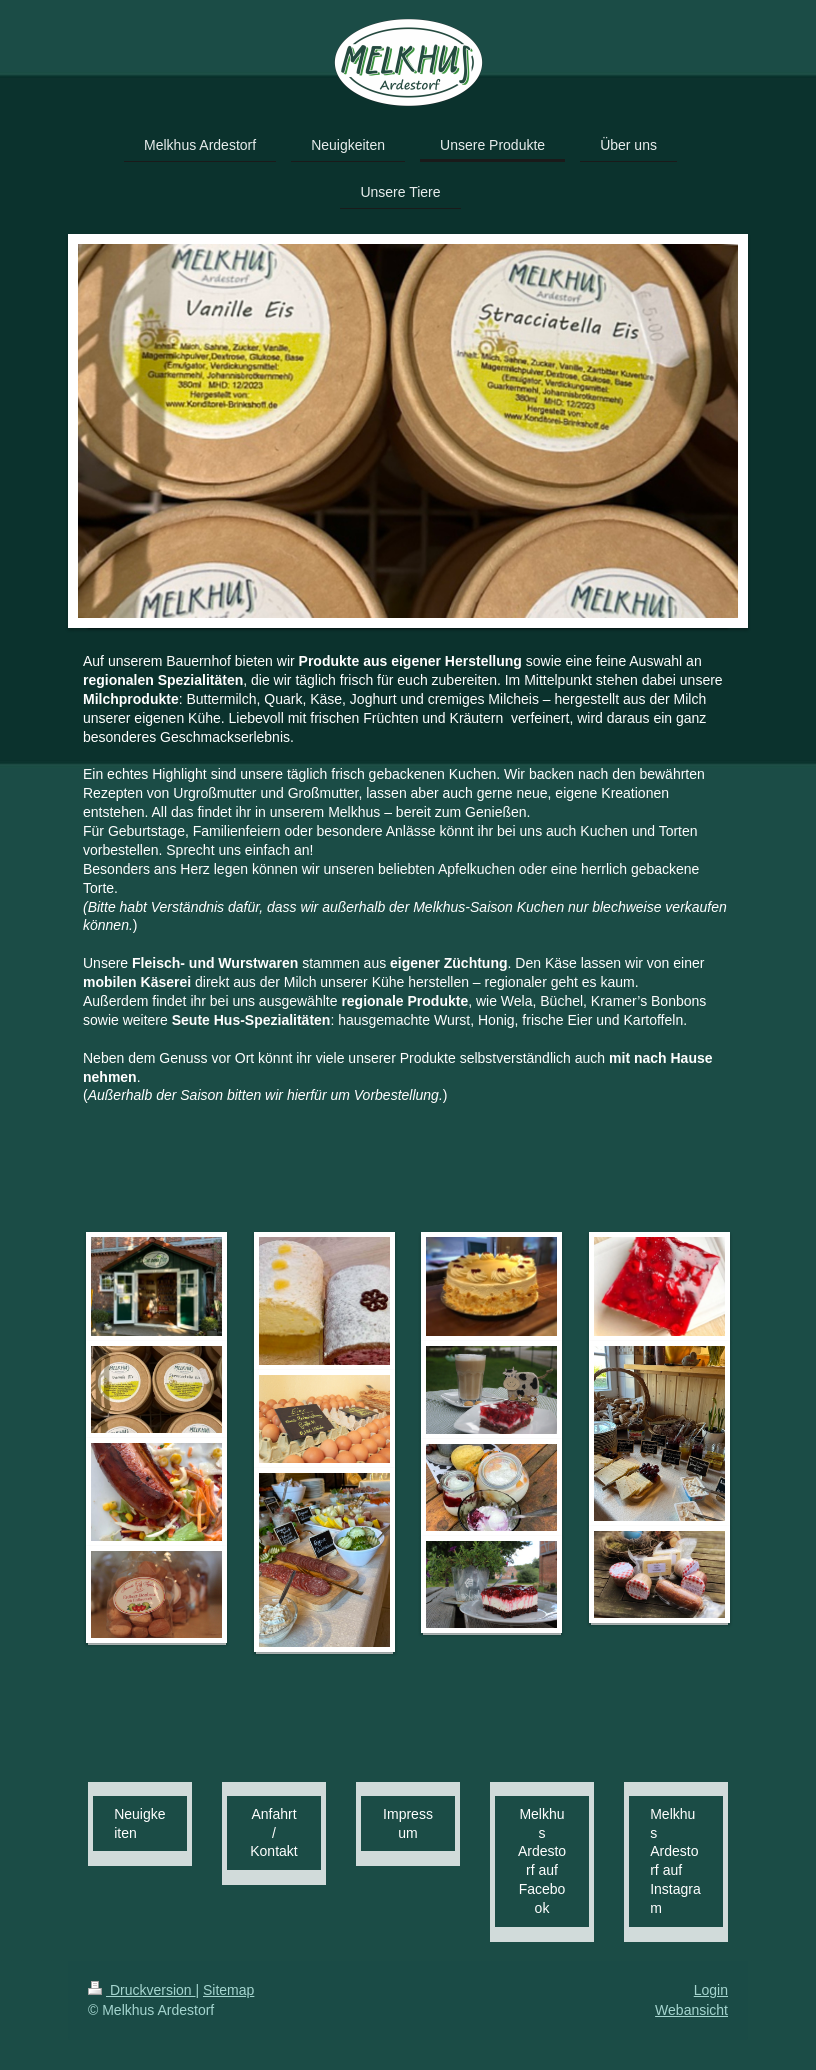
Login (711, 1990)
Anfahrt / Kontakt (273, 1833)
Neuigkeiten (139, 1823)
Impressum (408, 1823)
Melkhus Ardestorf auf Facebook (542, 1861)
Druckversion (141, 1990)
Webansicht (691, 2010)
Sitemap (228, 1990)
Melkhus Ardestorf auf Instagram (675, 1861)
